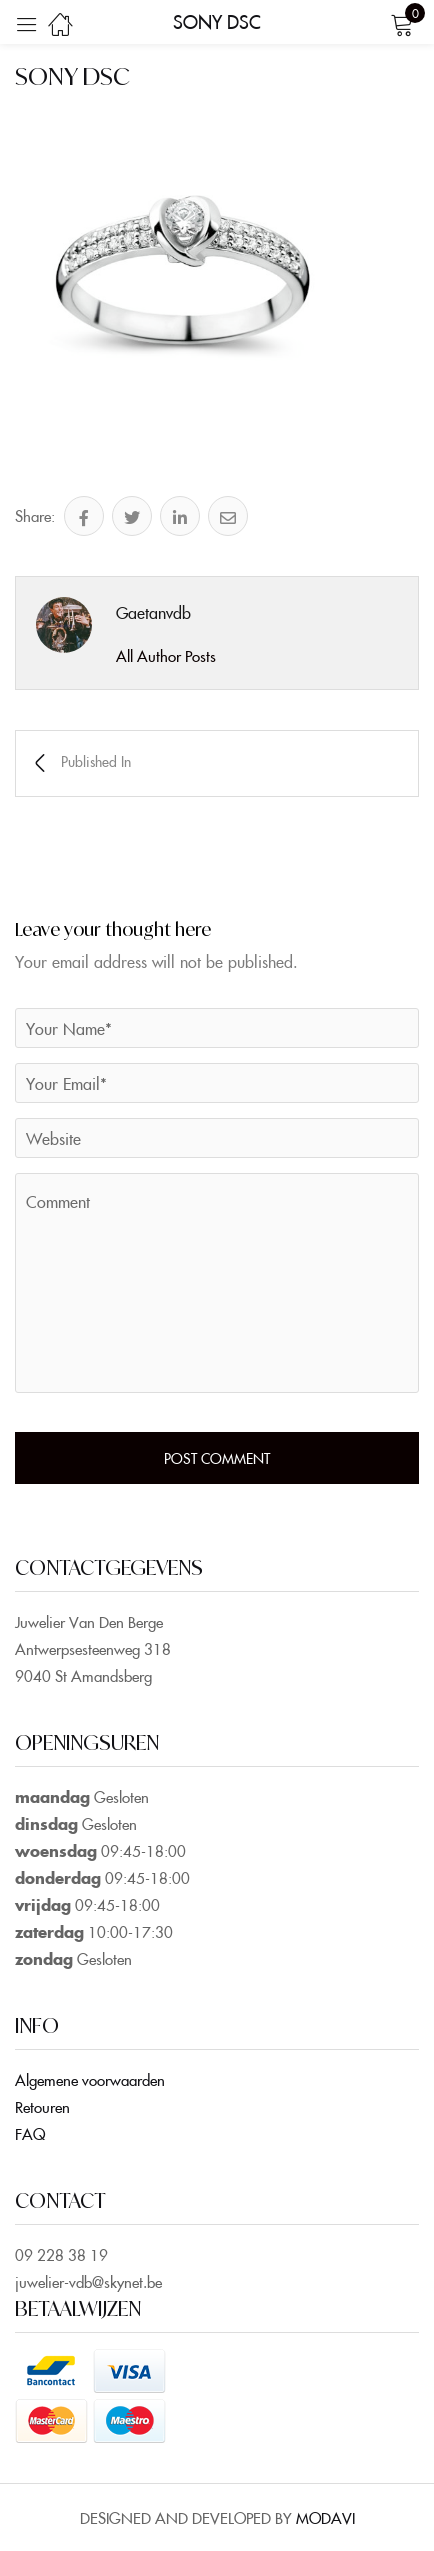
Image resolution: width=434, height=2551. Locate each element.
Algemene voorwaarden (90, 2079)
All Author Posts (166, 655)
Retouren (42, 2106)
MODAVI (325, 2517)
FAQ (30, 2133)
